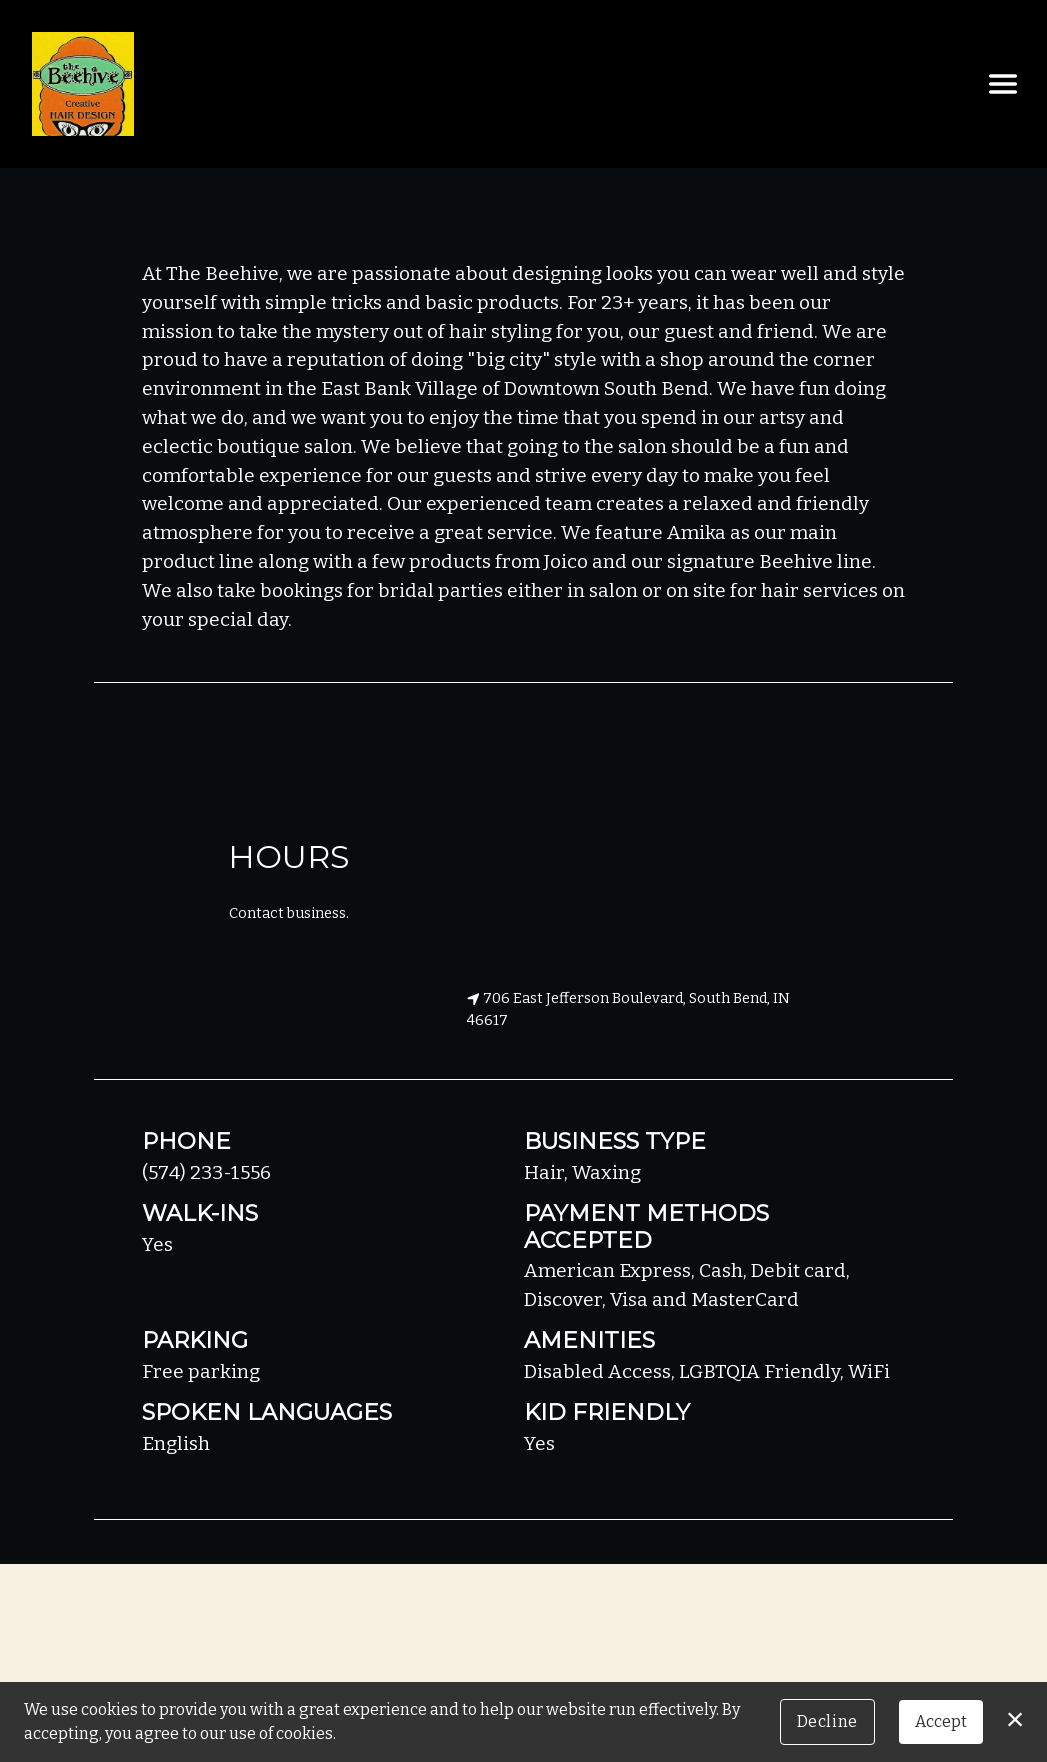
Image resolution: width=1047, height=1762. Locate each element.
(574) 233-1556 (206, 1172)
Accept (941, 1721)
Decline (827, 1721)
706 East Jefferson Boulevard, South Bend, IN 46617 (628, 1009)
